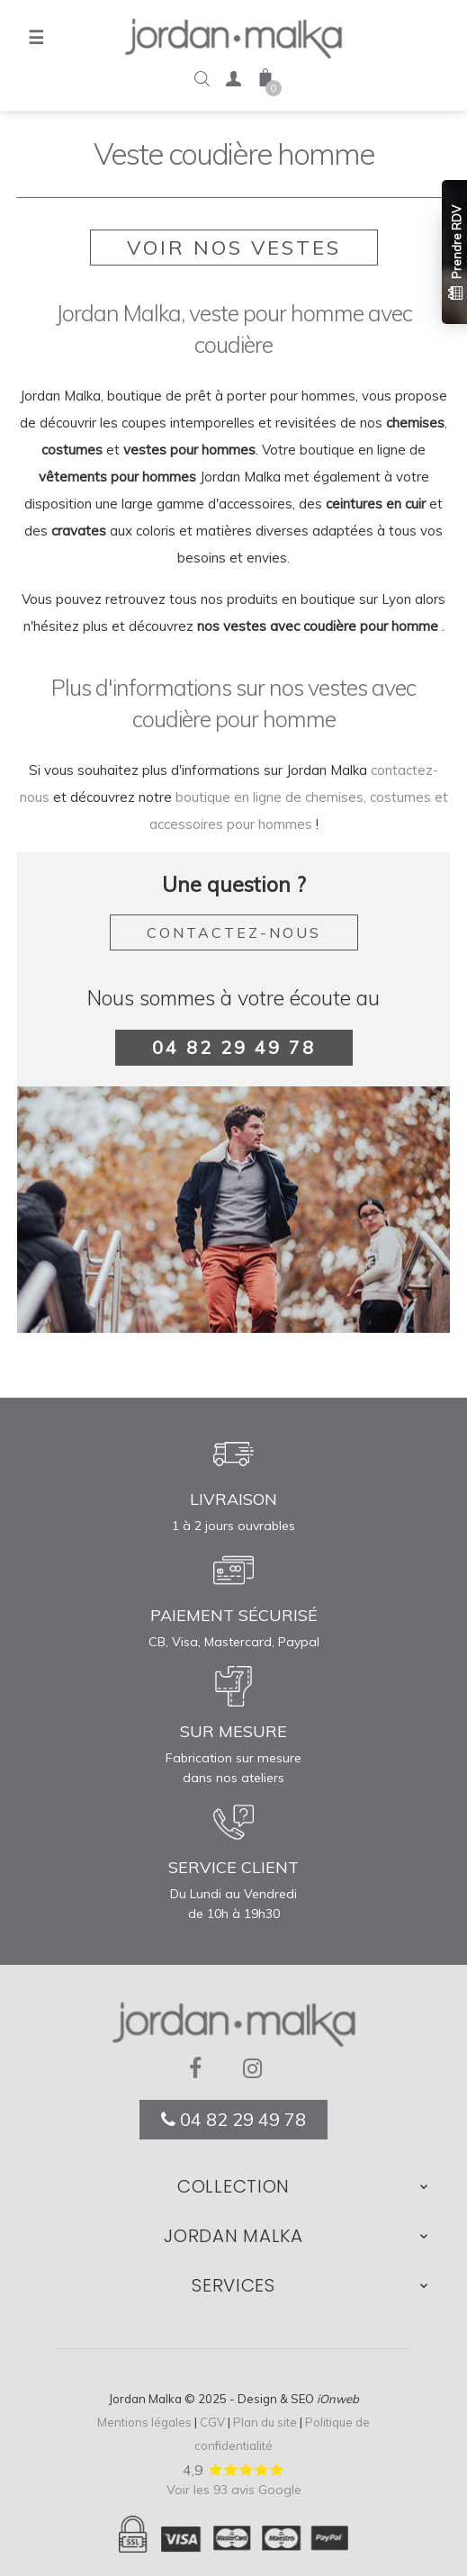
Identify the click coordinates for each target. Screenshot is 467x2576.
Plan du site (265, 2422)
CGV (212, 2422)
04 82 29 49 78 (234, 1047)
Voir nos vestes (234, 247)
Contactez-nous (234, 932)
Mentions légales (144, 2422)
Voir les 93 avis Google (233, 2489)
